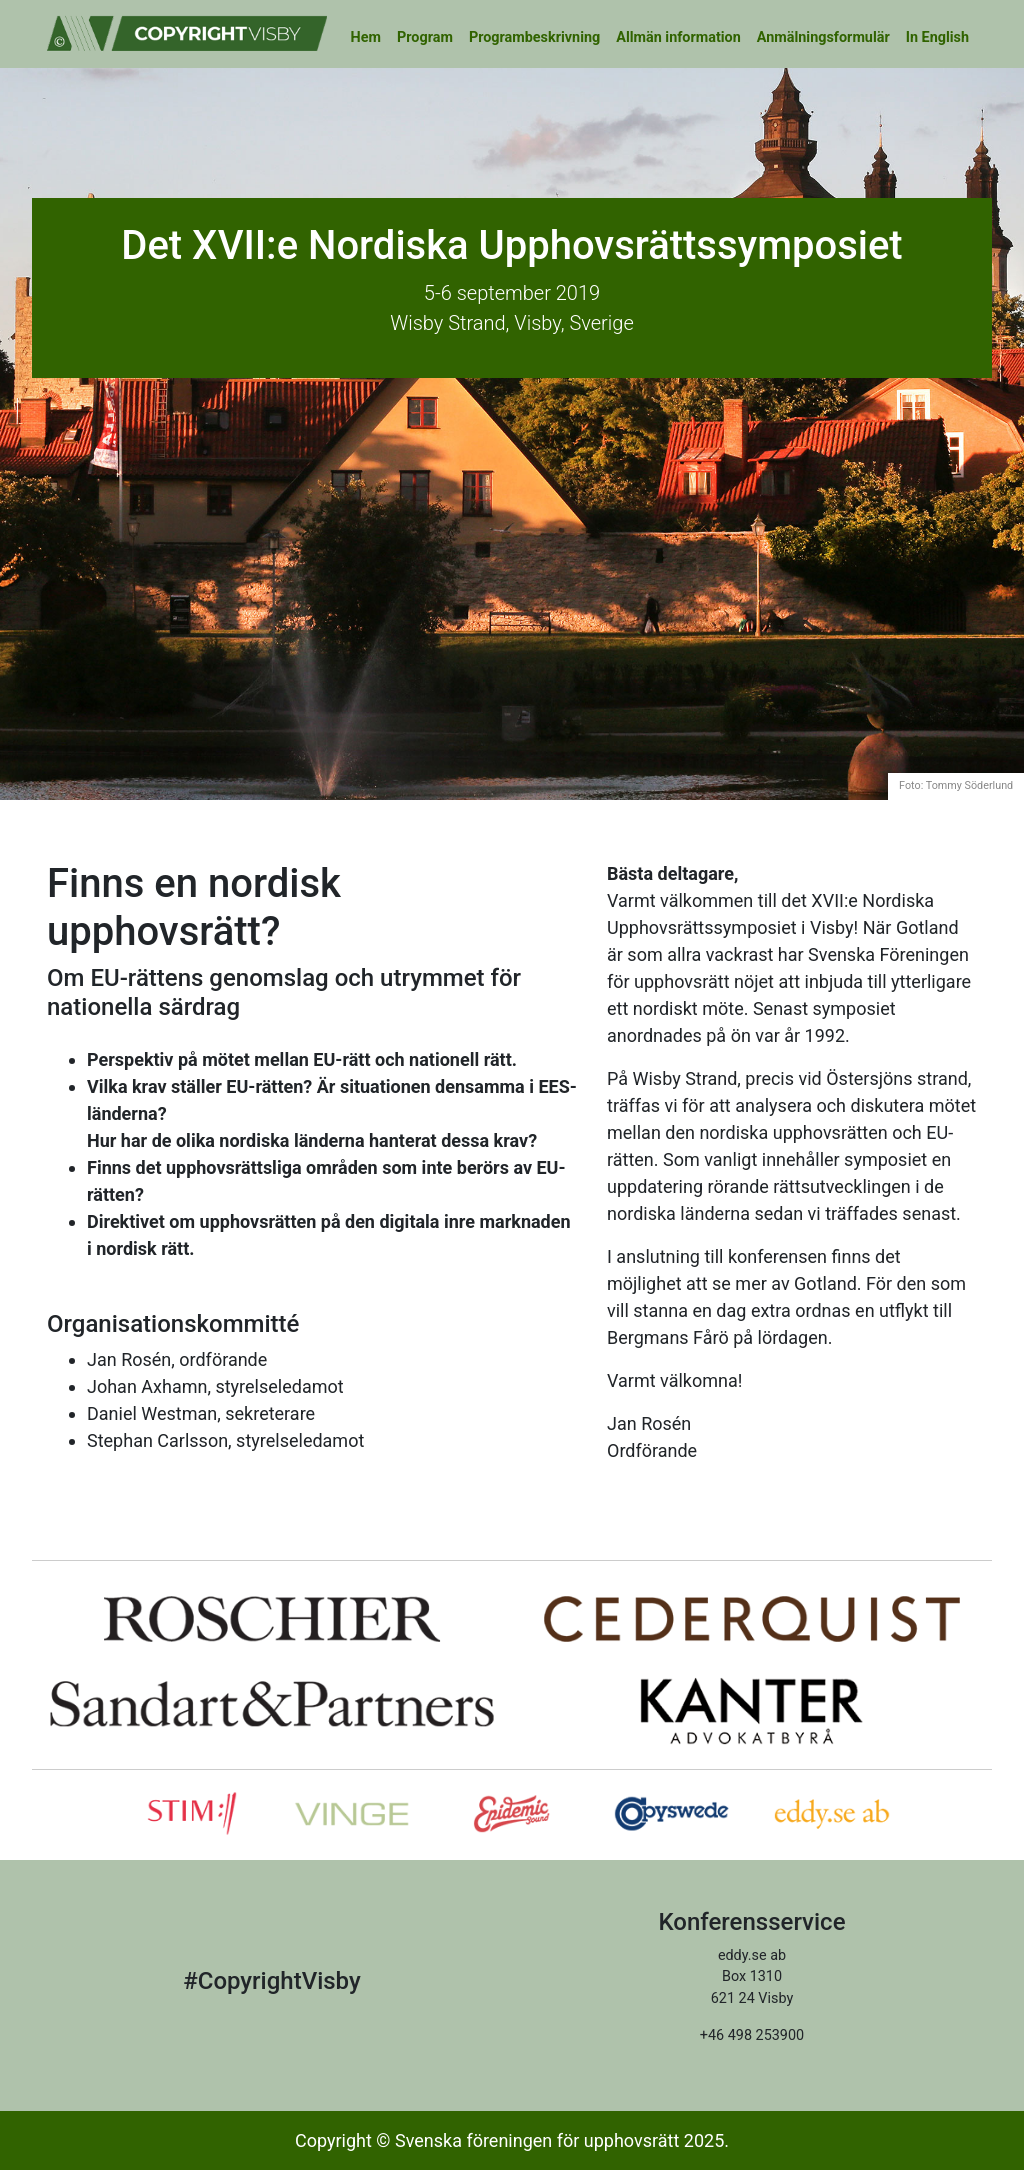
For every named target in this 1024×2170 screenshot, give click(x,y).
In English (937, 37)
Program (425, 37)
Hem (366, 37)
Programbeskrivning (534, 37)
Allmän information (678, 37)
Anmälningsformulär (823, 37)
